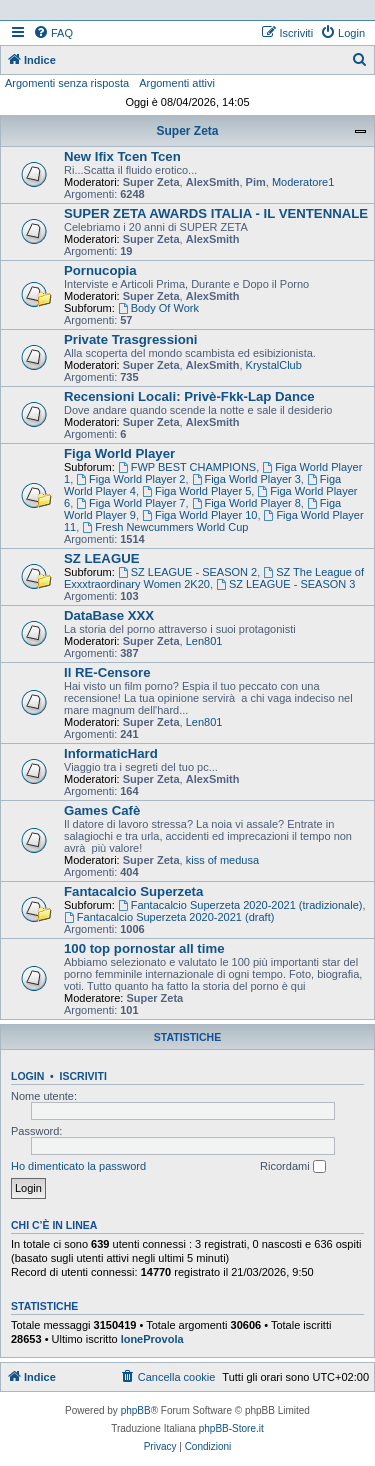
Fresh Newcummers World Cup (165, 527)
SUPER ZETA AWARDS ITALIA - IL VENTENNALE (216, 213)
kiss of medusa (222, 860)
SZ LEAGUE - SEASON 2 (187, 572)
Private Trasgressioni (130, 339)
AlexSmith (213, 182)
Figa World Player (119, 453)
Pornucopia (100, 270)
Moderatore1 (303, 182)
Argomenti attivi (177, 83)
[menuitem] (53, 33)
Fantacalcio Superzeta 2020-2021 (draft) (169, 917)
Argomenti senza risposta (67, 83)
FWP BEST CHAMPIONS (187, 467)
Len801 (204, 641)
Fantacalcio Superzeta (133, 891)
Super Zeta (187, 131)
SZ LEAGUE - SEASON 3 (285, 584)
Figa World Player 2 (130, 479)
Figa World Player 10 (199, 515)
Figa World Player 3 (246, 479)
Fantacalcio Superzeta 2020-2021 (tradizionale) (240, 905)
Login (27, 1076)
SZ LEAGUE (101, 558)
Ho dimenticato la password (78, 1166)
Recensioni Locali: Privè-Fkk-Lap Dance (189, 396)
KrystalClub (274, 365)
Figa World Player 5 (196, 491)
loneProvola (152, 1339)
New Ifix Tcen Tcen (122, 156)
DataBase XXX (109, 615)
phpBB (136, 1410)
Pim (256, 182)
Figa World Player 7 (130, 503)
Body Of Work (158, 308)
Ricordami (293, 1167)
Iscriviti (83, 1076)
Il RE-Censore (107, 672)
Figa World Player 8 (246, 503)
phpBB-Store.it (231, 1428)
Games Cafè (102, 810)
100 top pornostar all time (144, 948)
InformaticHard (111, 753)
